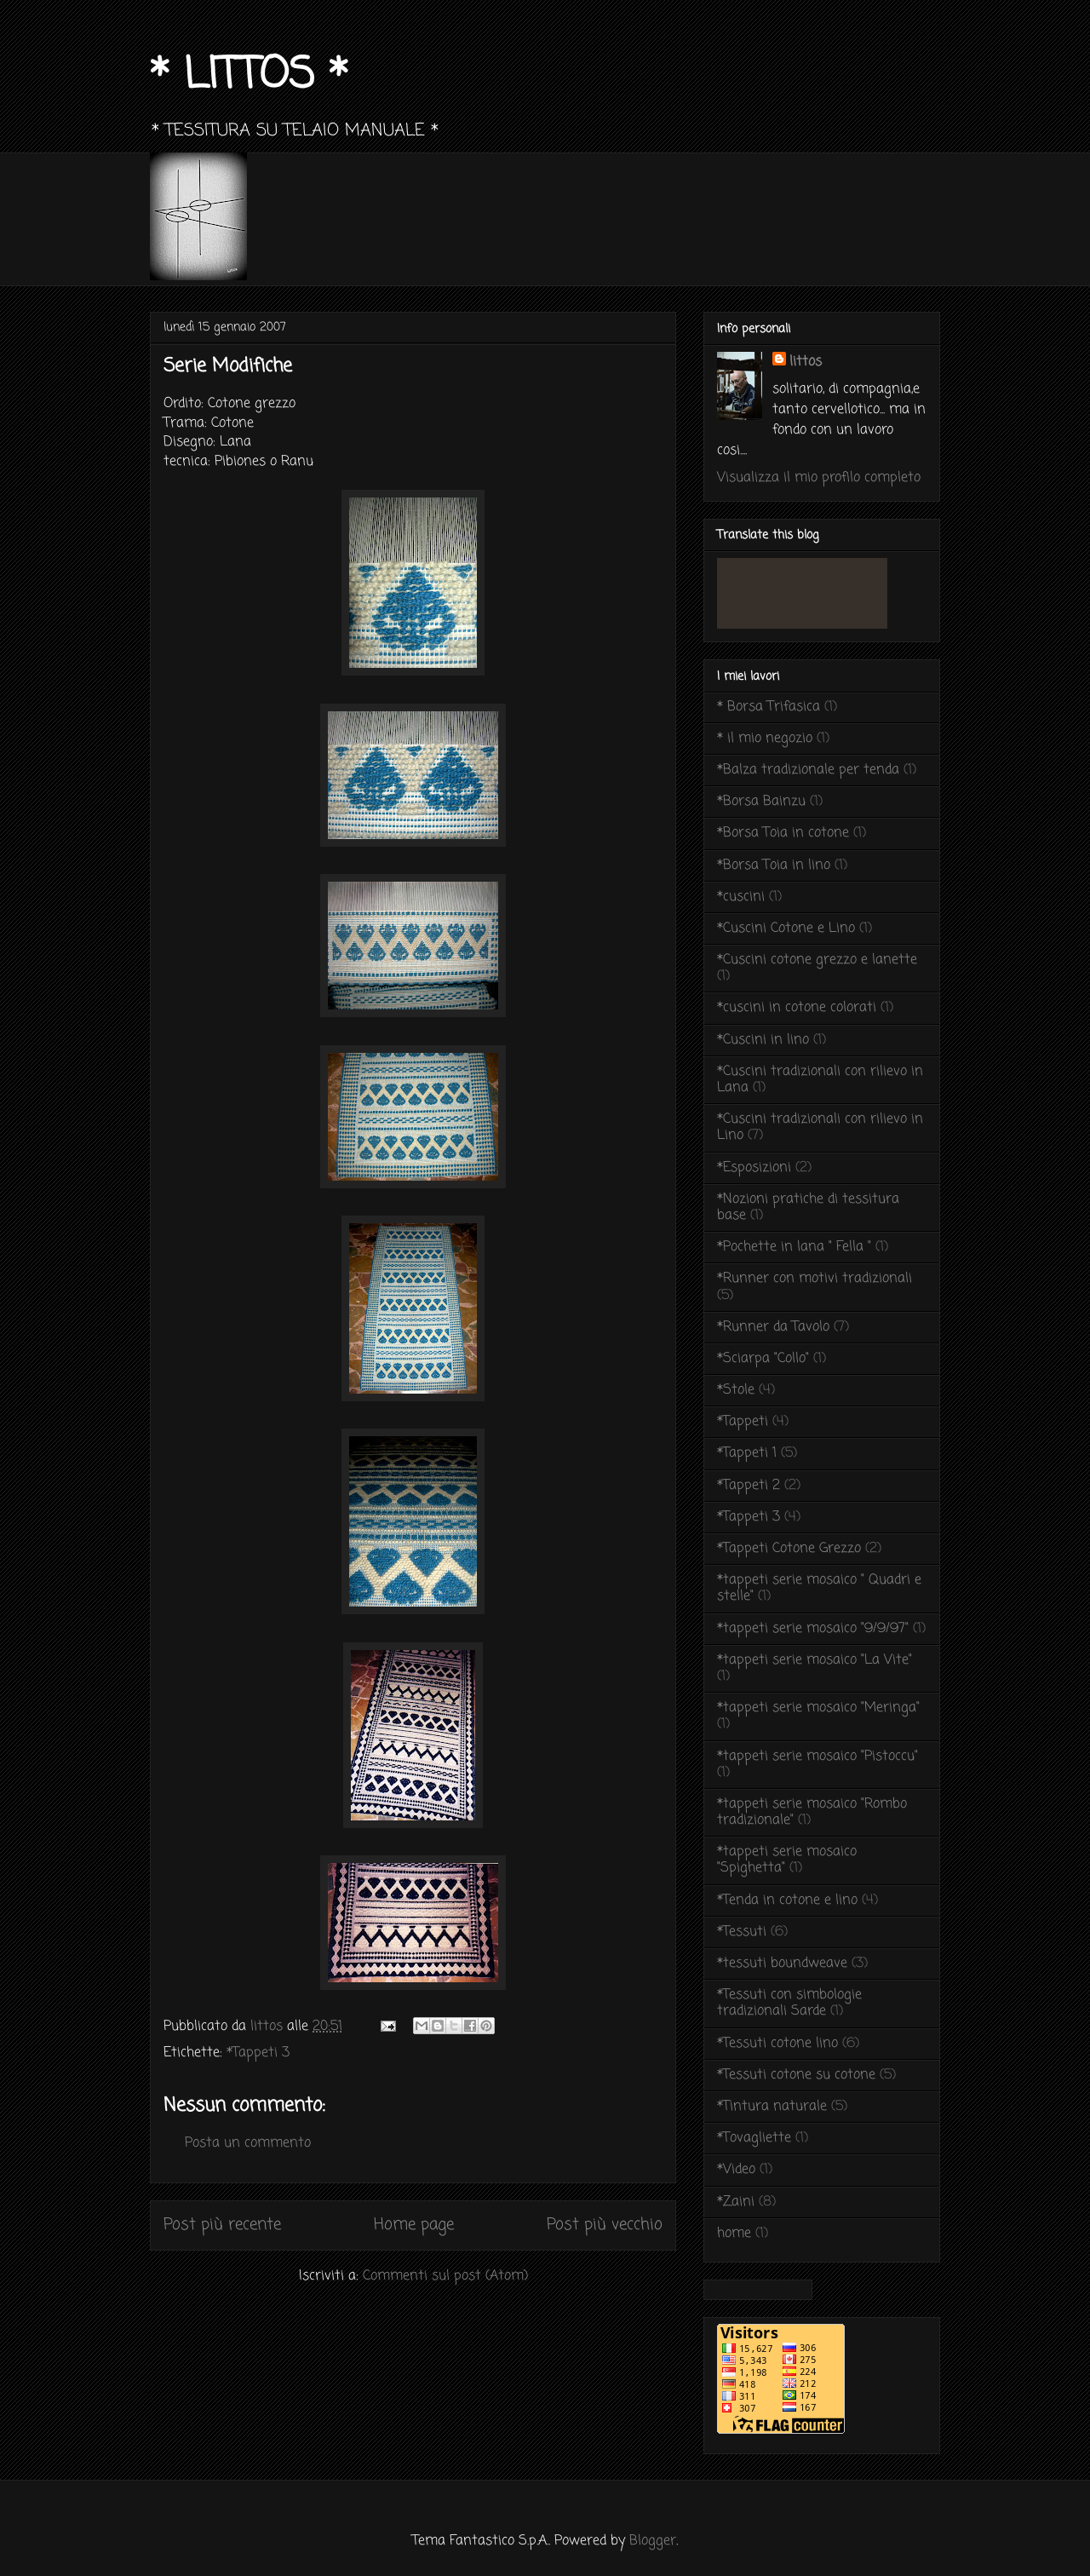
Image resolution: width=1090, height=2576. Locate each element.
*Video (736, 2169)
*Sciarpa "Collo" (763, 1358)
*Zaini (735, 2202)
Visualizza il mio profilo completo (819, 478)
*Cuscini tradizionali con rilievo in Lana (820, 1079)
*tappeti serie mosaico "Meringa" (818, 1708)
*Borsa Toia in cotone (783, 833)
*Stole (735, 1390)
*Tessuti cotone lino (777, 2043)
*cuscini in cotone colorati (796, 1008)
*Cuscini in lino (763, 1040)
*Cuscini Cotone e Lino (786, 928)
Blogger (652, 2541)
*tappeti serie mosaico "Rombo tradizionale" (812, 1812)
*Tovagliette (754, 2138)
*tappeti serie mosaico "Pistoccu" (817, 1756)
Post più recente (222, 2224)
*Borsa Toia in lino (773, 865)
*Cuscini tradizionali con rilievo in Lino (820, 1127)
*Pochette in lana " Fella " (794, 1247)
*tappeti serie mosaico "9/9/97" (813, 1629)
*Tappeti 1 (747, 1453)
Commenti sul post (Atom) (445, 2276)
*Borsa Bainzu (761, 801)
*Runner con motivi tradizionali (814, 1278)
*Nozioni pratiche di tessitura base (808, 1207)
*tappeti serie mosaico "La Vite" (814, 1660)
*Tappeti (742, 1422)
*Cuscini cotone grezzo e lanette (817, 960)
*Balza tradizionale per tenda (808, 770)
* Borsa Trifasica (768, 707)
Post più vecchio (605, 2224)
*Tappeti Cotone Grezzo (789, 1548)
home (734, 2233)
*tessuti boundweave (782, 1963)
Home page (414, 2224)
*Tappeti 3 (258, 2053)
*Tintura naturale (772, 2106)
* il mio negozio (764, 738)
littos (805, 362)
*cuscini (741, 897)
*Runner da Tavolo (773, 1327)
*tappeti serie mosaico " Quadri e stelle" (819, 1588)
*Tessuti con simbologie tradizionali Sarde (789, 2003)
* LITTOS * (249, 76)
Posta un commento (248, 2143)
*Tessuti (741, 1932)
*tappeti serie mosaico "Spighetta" (787, 1860)
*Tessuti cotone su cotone (796, 2075)
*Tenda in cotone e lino (787, 1900)
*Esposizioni (754, 1168)
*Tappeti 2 (748, 1485)
